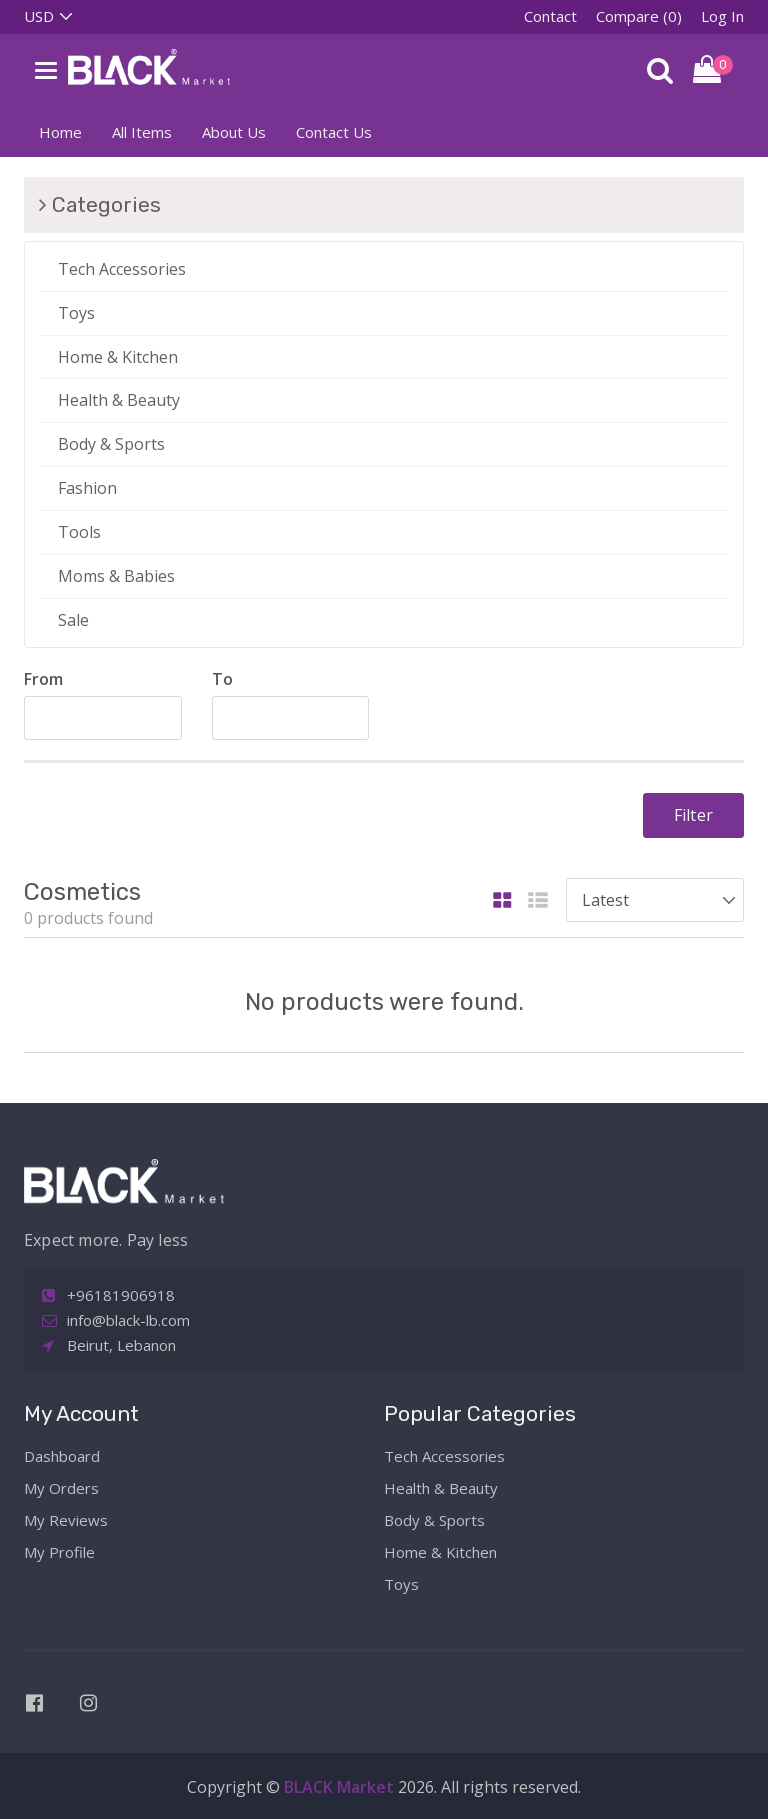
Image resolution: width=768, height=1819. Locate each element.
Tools (79, 532)
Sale (73, 620)
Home (60, 132)
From (43, 679)
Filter (693, 815)
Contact (550, 16)
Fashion (87, 488)
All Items (142, 132)
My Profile (59, 1552)
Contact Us (334, 132)
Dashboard (62, 1456)
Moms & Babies (116, 576)
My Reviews (66, 1520)
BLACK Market (341, 1787)
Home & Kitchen (118, 357)
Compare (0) (639, 16)
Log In (722, 16)
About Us (234, 132)
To (222, 679)
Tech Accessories (122, 269)
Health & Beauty (119, 400)
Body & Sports (111, 444)
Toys (76, 313)
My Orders (61, 1488)
